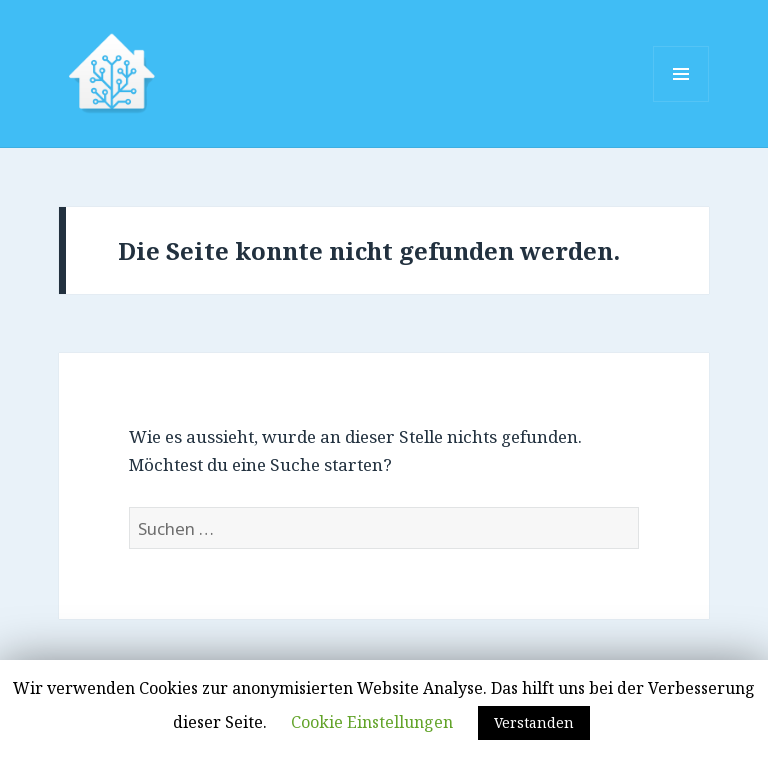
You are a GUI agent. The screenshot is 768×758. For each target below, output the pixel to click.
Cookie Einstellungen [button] (372, 722)
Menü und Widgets (681, 101)
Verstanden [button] (534, 722)
